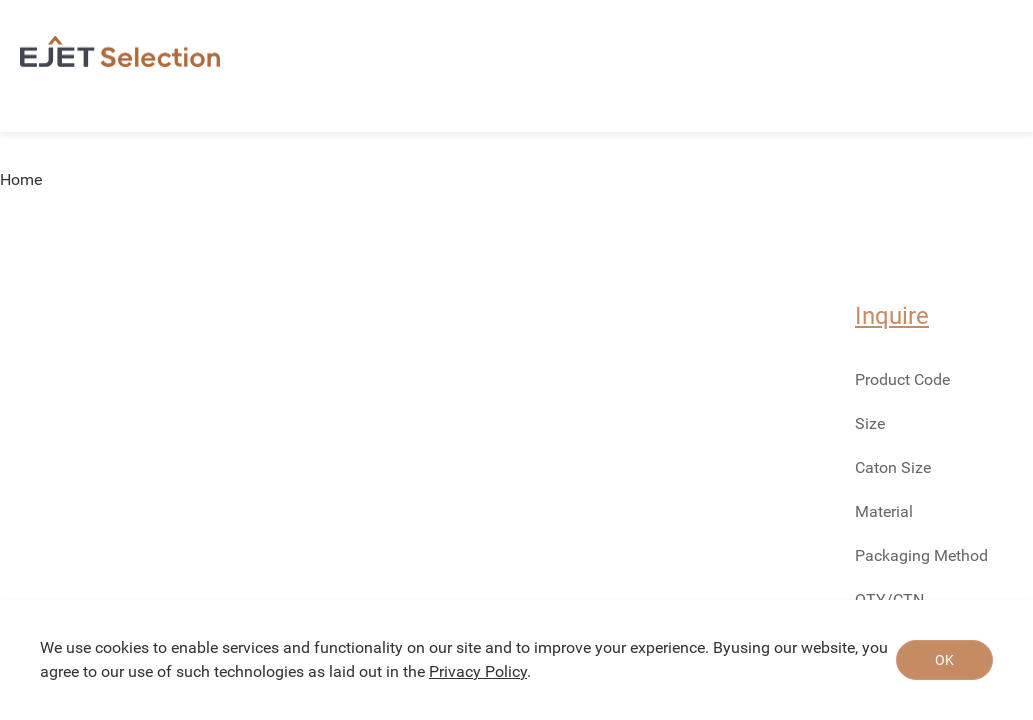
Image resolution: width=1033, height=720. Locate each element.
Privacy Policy (478, 671)
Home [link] (21, 180)
